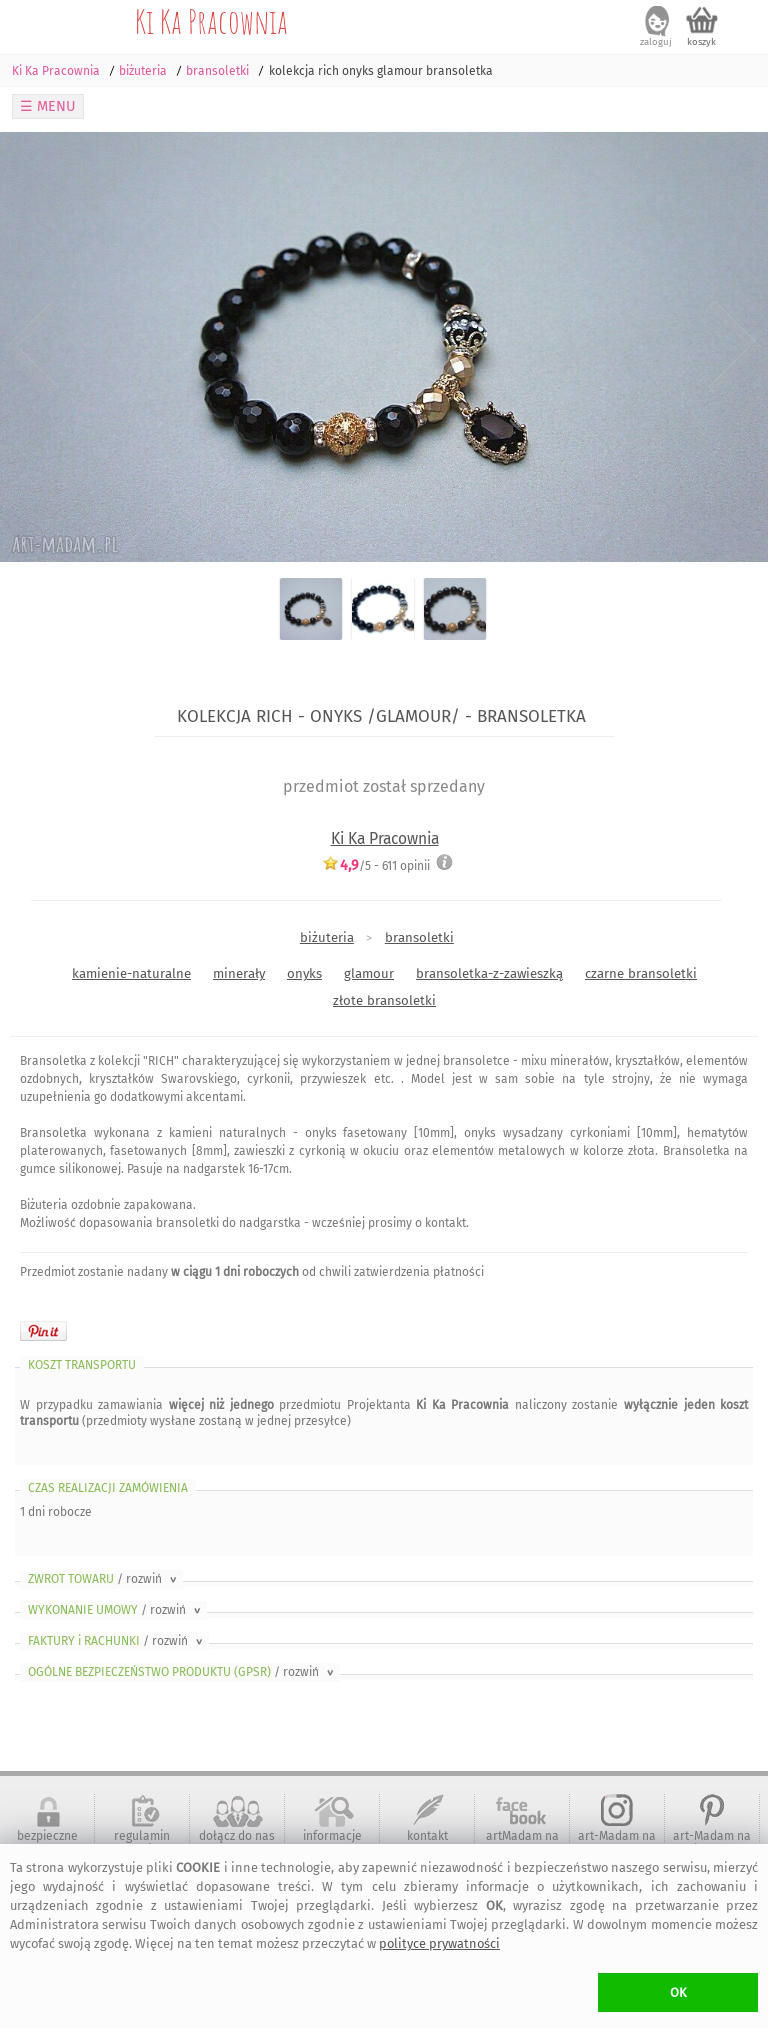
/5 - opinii (376, 865)
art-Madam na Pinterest (712, 1843)
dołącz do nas (237, 1836)
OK (678, 1992)
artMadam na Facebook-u (522, 1843)
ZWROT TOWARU (104, 1579)
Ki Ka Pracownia (211, 21)
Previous (32, 347)
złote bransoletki (384, 1000)
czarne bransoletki (641, 973)
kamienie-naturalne (131, 973)
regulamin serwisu (142, 1843)
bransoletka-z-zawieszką (489, 973)
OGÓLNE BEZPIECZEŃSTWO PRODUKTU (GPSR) (182, 1672)
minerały (239, 973)
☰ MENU (48, 106)
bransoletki (419, 937)
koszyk (701, 42)
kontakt (427, 1836)
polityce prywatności (439, 1943)
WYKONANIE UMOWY (116, 1610)
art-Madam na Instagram (617, 1843)
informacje (332, 1836)
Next (735, 347)
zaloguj (656, 42)
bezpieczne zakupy (47, 1843)
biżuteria (327, 937)
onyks (304, 973)
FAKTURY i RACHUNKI (117, 1641)
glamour (369, 973)
